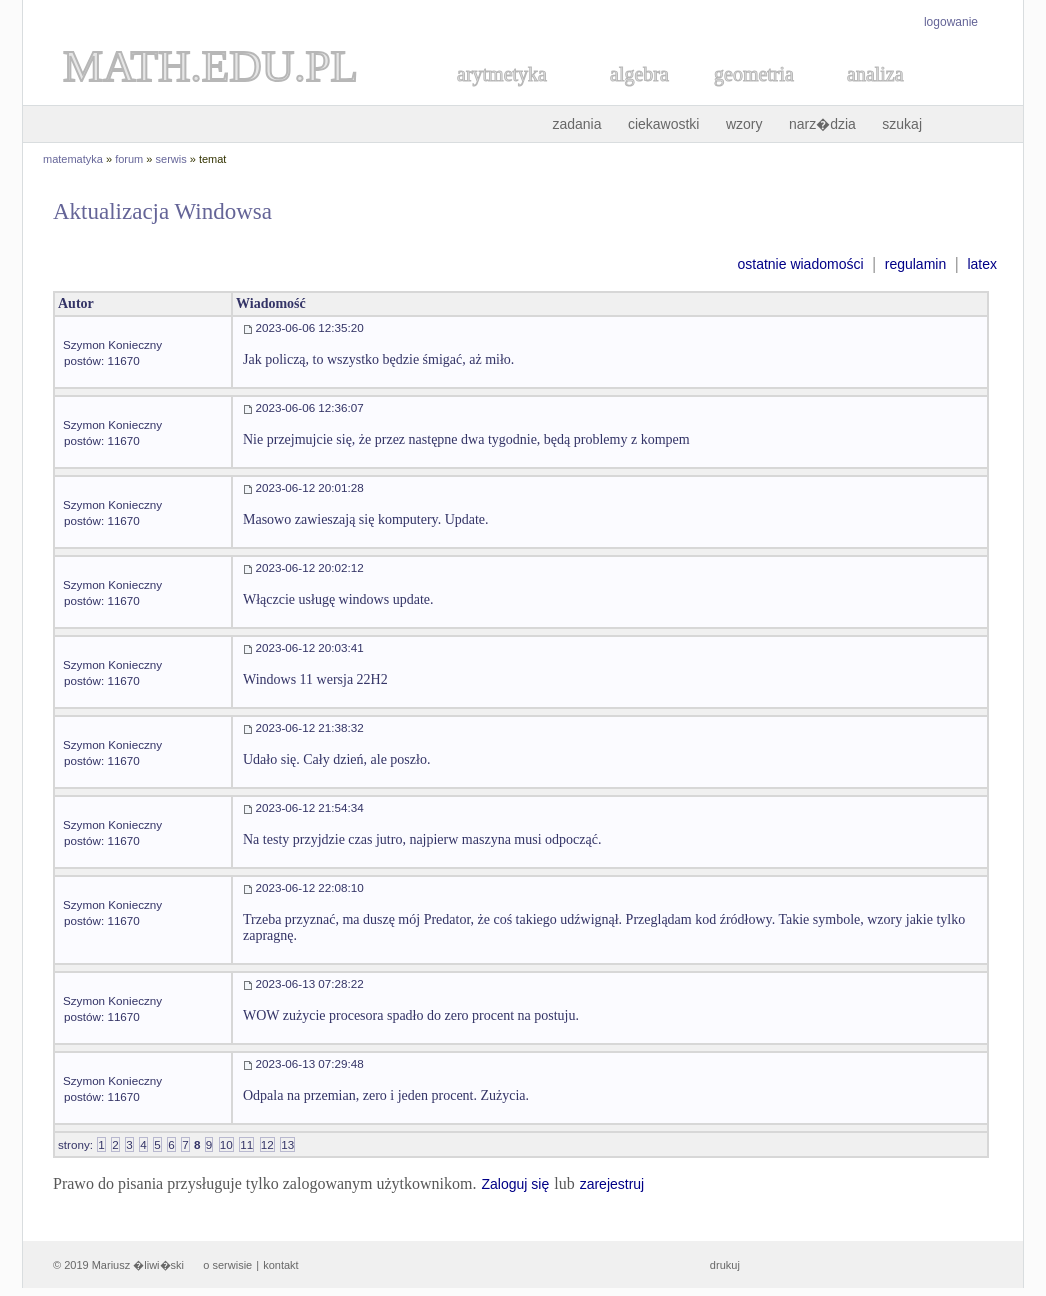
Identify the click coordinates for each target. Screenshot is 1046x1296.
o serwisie (227, 1265)
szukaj (902, 124)
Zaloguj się (515, 1184)
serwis (171, 159)
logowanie (951, 22)
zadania (576, 124)
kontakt (280, 1265)
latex (982, 264)
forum (129, 159)
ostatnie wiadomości (800, 264)
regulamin (915, 264)
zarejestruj (612, 1184)
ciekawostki (664, 124)
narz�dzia (822, 124)
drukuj (725, 1265)
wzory (744, 124)
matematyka (73, 159)
